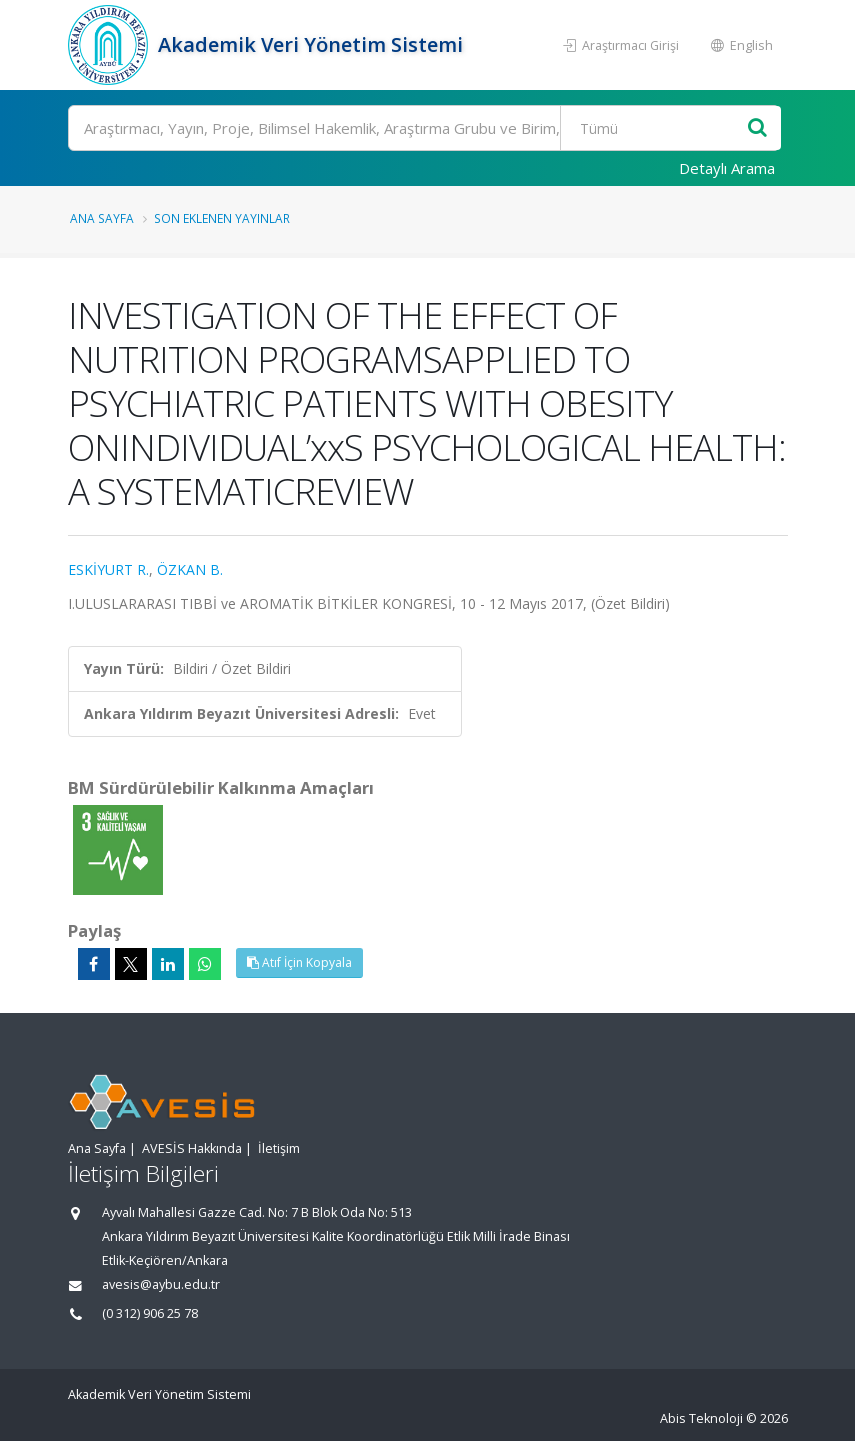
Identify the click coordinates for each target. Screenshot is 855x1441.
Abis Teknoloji (701, 1418)
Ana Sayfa (102, 218)
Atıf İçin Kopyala (299, 962)
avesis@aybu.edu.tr (161, 1284)
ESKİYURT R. (108, 569)
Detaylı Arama (727, 168)
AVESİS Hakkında (192, 1148)
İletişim (279, 1148)
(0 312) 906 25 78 (150, 1313)
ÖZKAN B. (190, 569)
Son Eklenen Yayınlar (222, 218)
